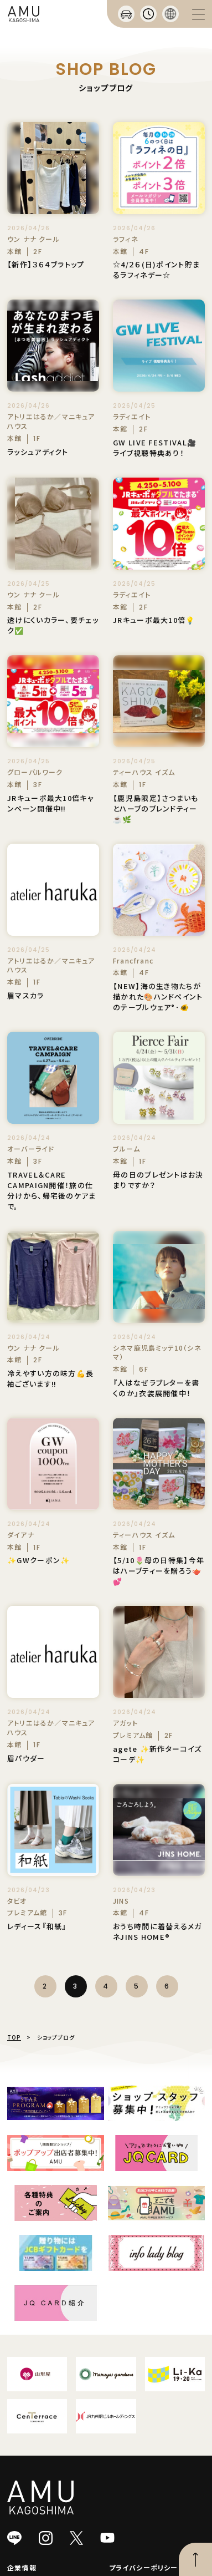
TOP (14, 2037)
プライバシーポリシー (143, 2567)
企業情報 (22, 2567)
